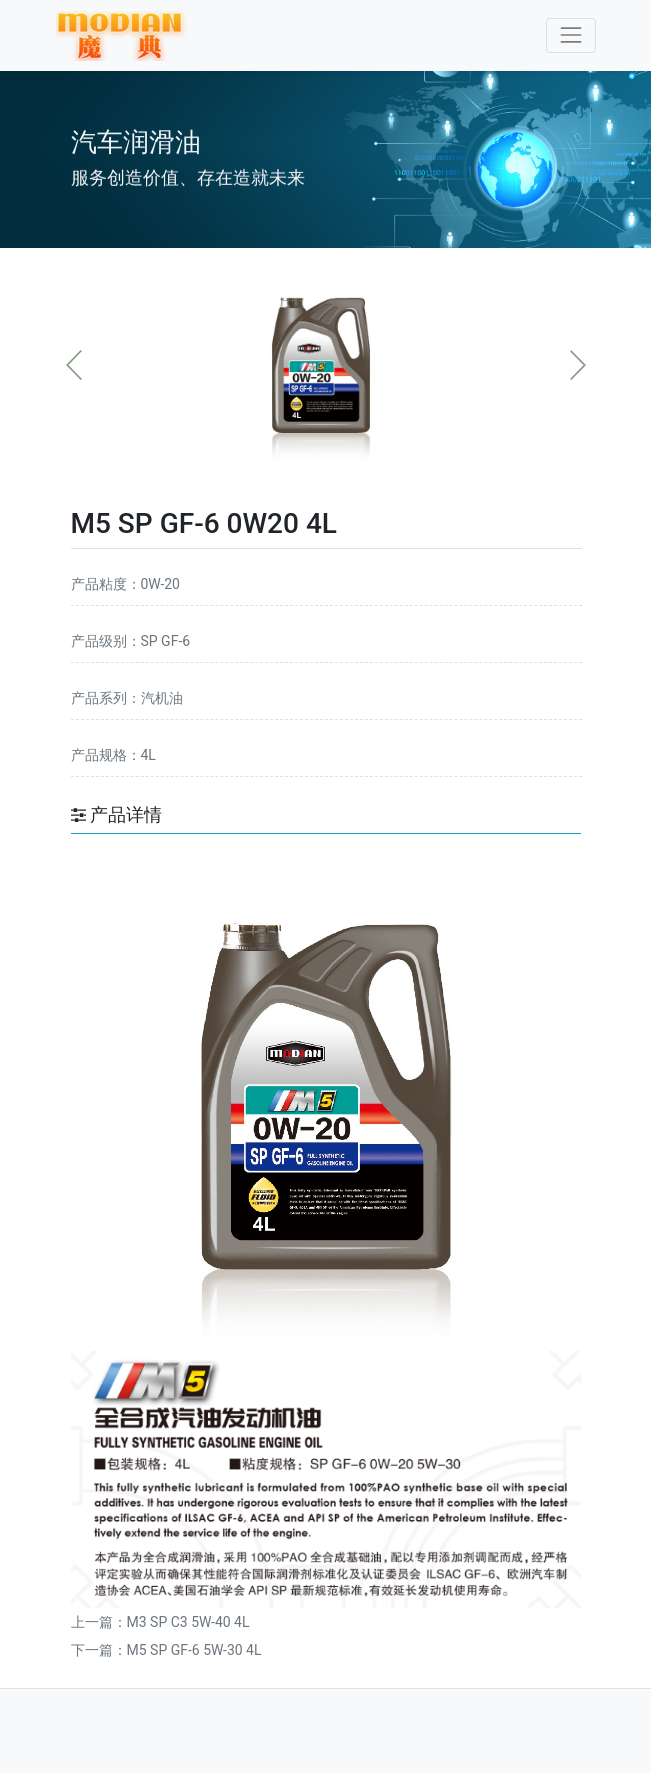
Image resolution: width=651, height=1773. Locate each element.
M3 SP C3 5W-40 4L (188, 1622)
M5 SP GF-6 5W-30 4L (194, 1650)
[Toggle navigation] (570, 35)
